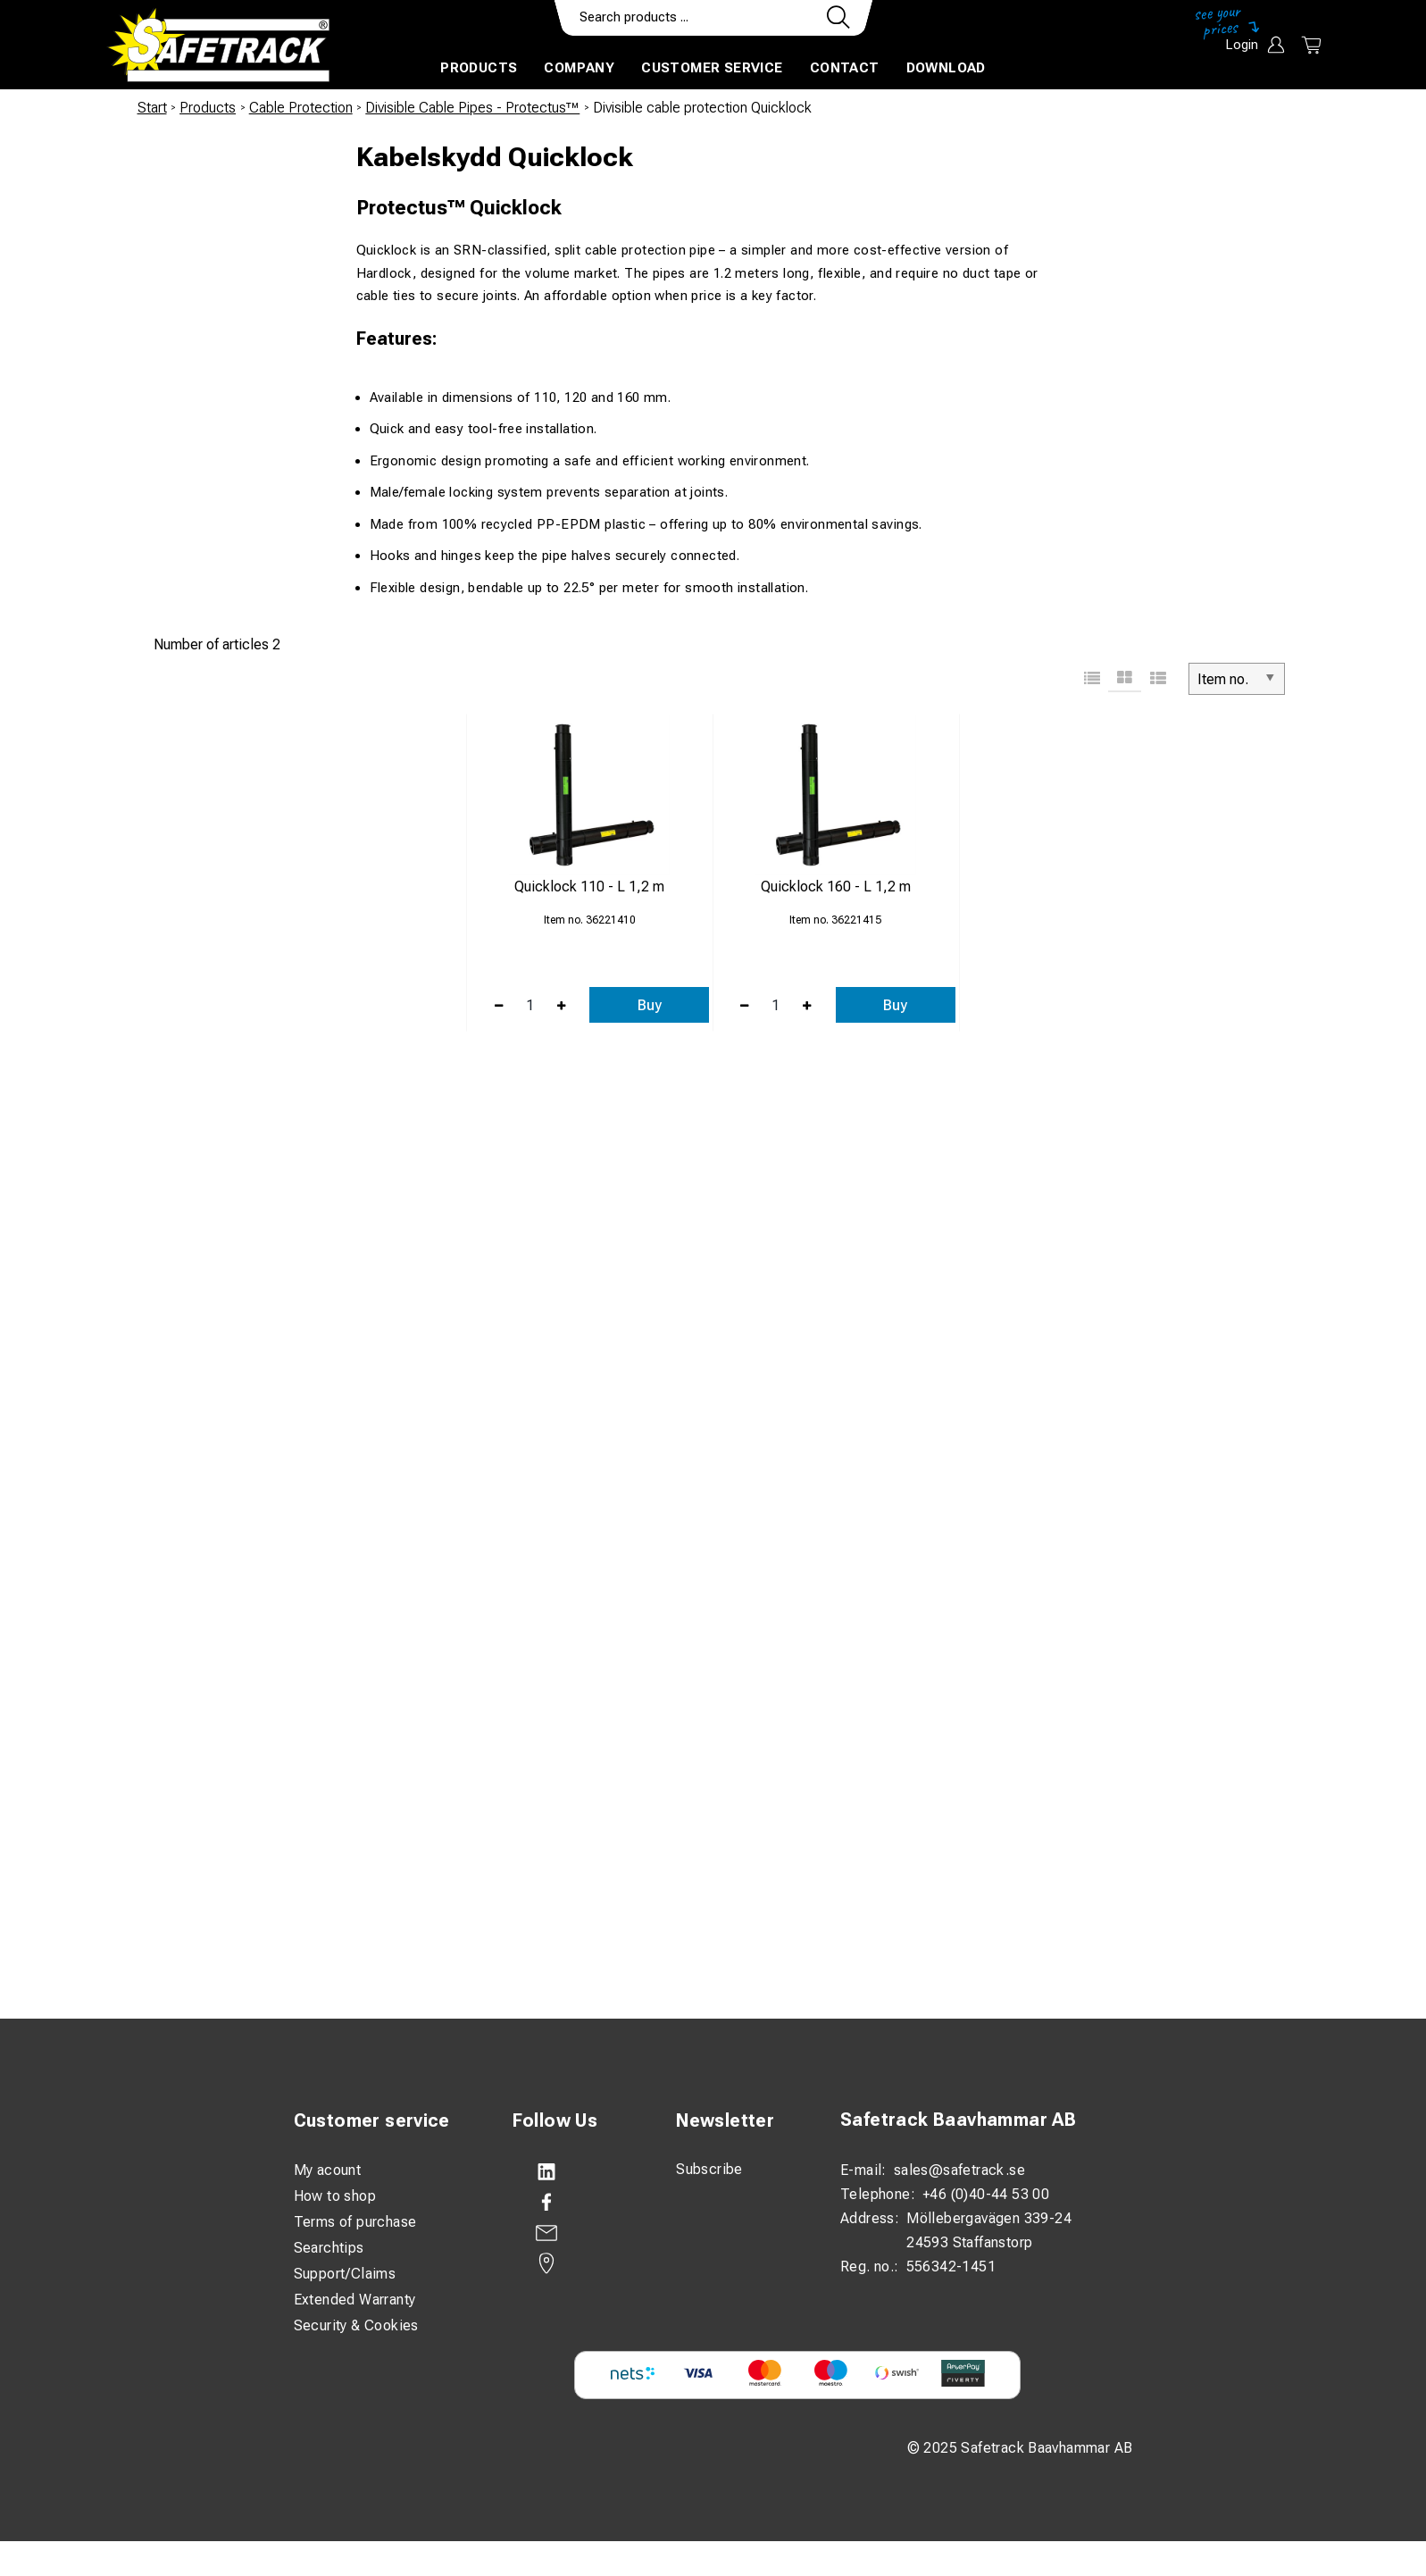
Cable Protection (301, 107)
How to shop (335, 2195)
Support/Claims (345, 2273)
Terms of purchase (355, 2221)
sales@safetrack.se (959, 2170)
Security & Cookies (356, 2325)
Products (478, 68)
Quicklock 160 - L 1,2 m (836, 886)
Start (152, 107)
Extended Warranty (355, 2299)
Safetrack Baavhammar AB (958, 2119)
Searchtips (329, 2247)
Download (946, 68)
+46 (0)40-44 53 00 (985, 2194)
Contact (845, 68)
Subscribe (709, 2169)
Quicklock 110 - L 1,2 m (589, 886)
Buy (650, 1005)
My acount (328, 2170)
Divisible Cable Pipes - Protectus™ (472, 107)
